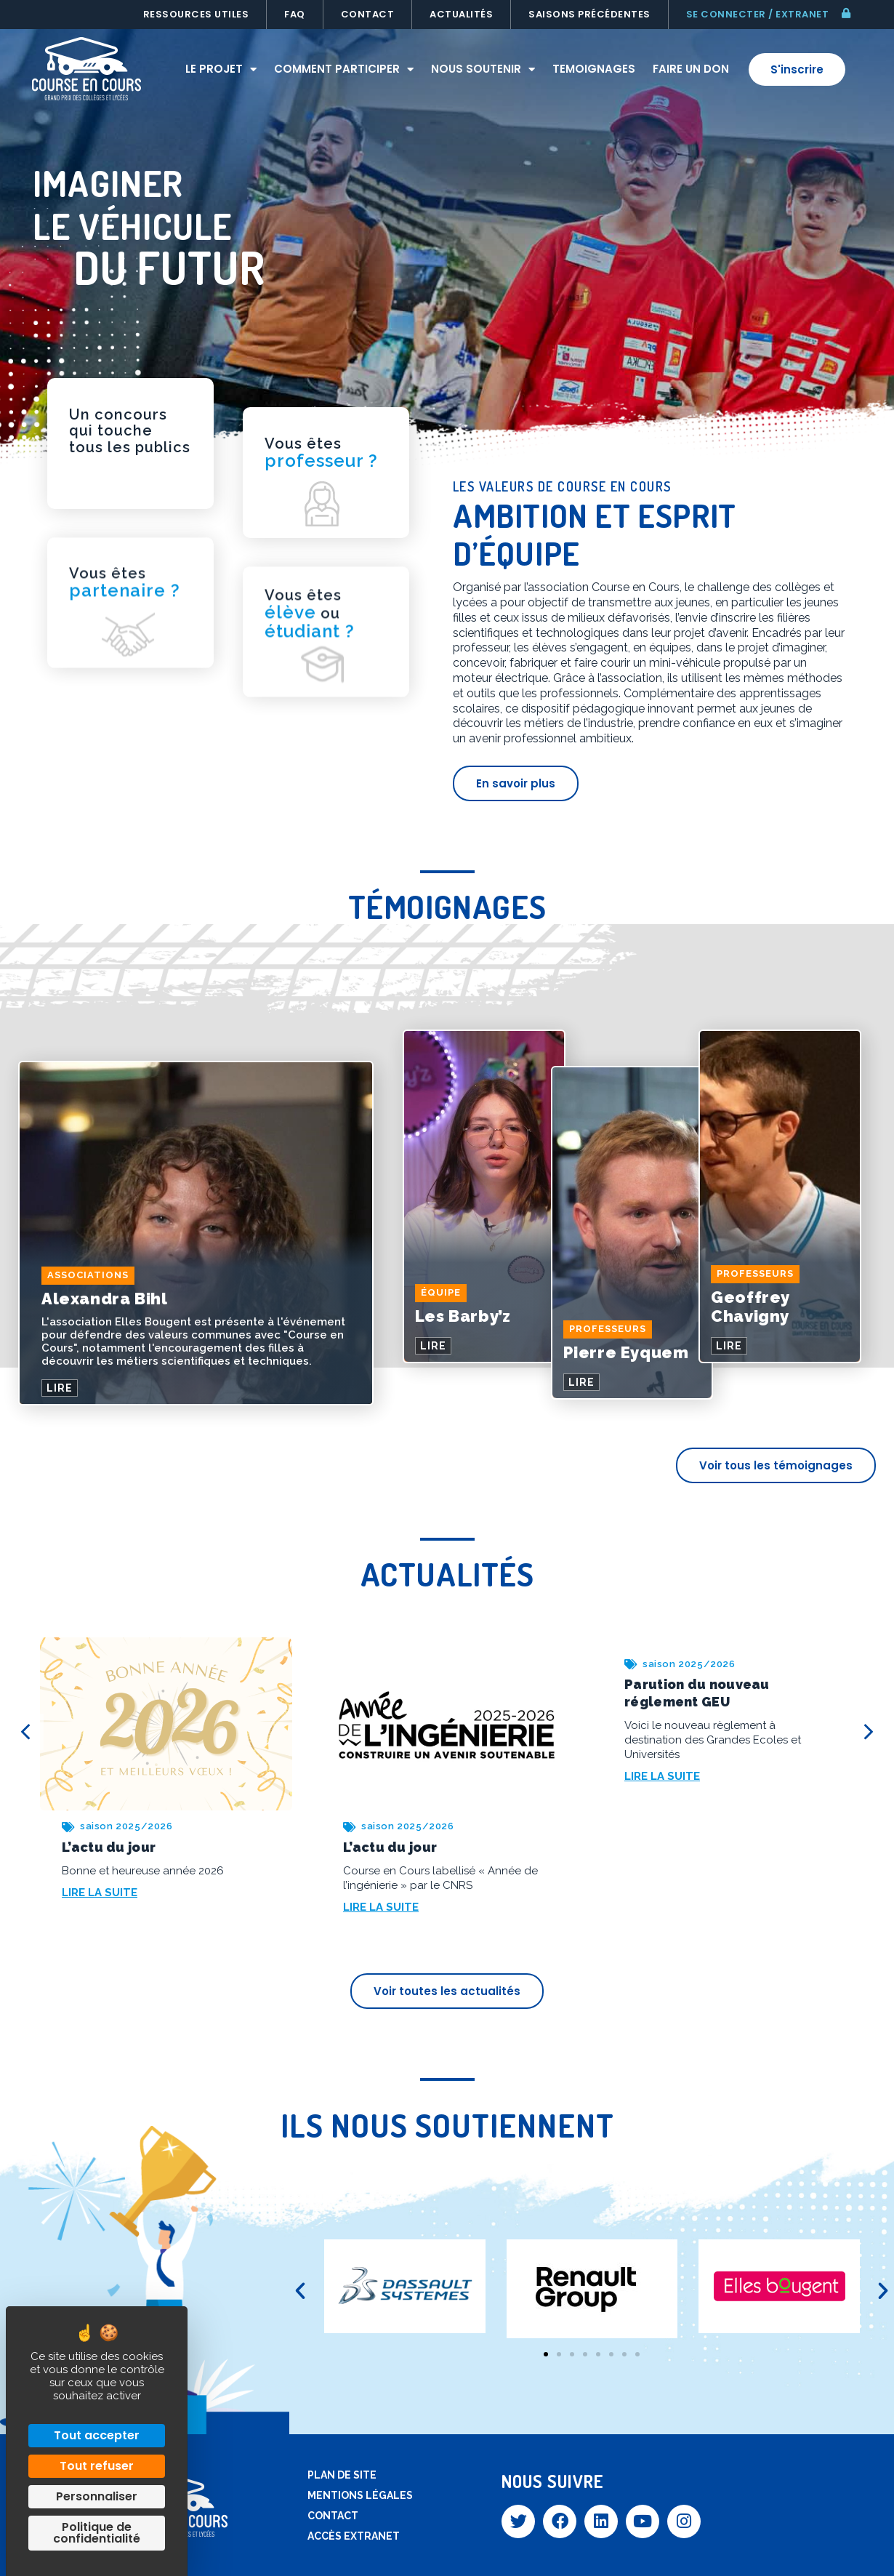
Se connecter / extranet (757, 14)
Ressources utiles (196, 14)
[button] (300, 2291)
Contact (368, 14)
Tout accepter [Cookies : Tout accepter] (97, 2435)
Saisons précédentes (589, 14)
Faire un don (691, 68)
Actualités (461, 14)
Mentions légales (360, 2495)
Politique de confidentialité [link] (96, 2533)
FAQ (294, 14)
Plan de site (341, 2475)
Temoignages (593, 68)
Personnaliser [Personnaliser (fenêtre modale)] (96, 2496)
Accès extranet (353, 2536)
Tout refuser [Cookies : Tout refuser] (97, 2465)
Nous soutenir (483, 69)
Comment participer (344, 69)
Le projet (221, 69)
